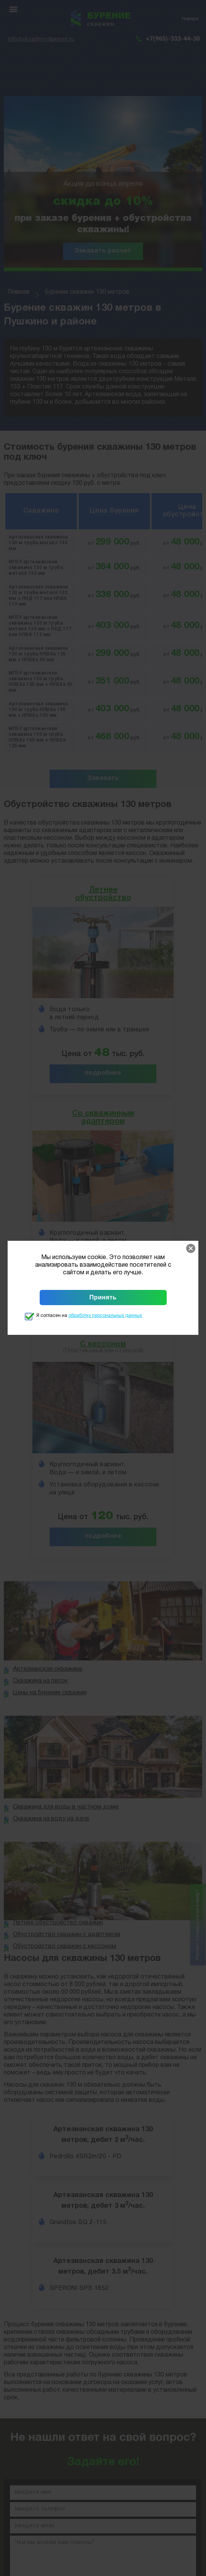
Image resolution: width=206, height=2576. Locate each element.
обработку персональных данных (105, 1316)
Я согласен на (89, 1316)
